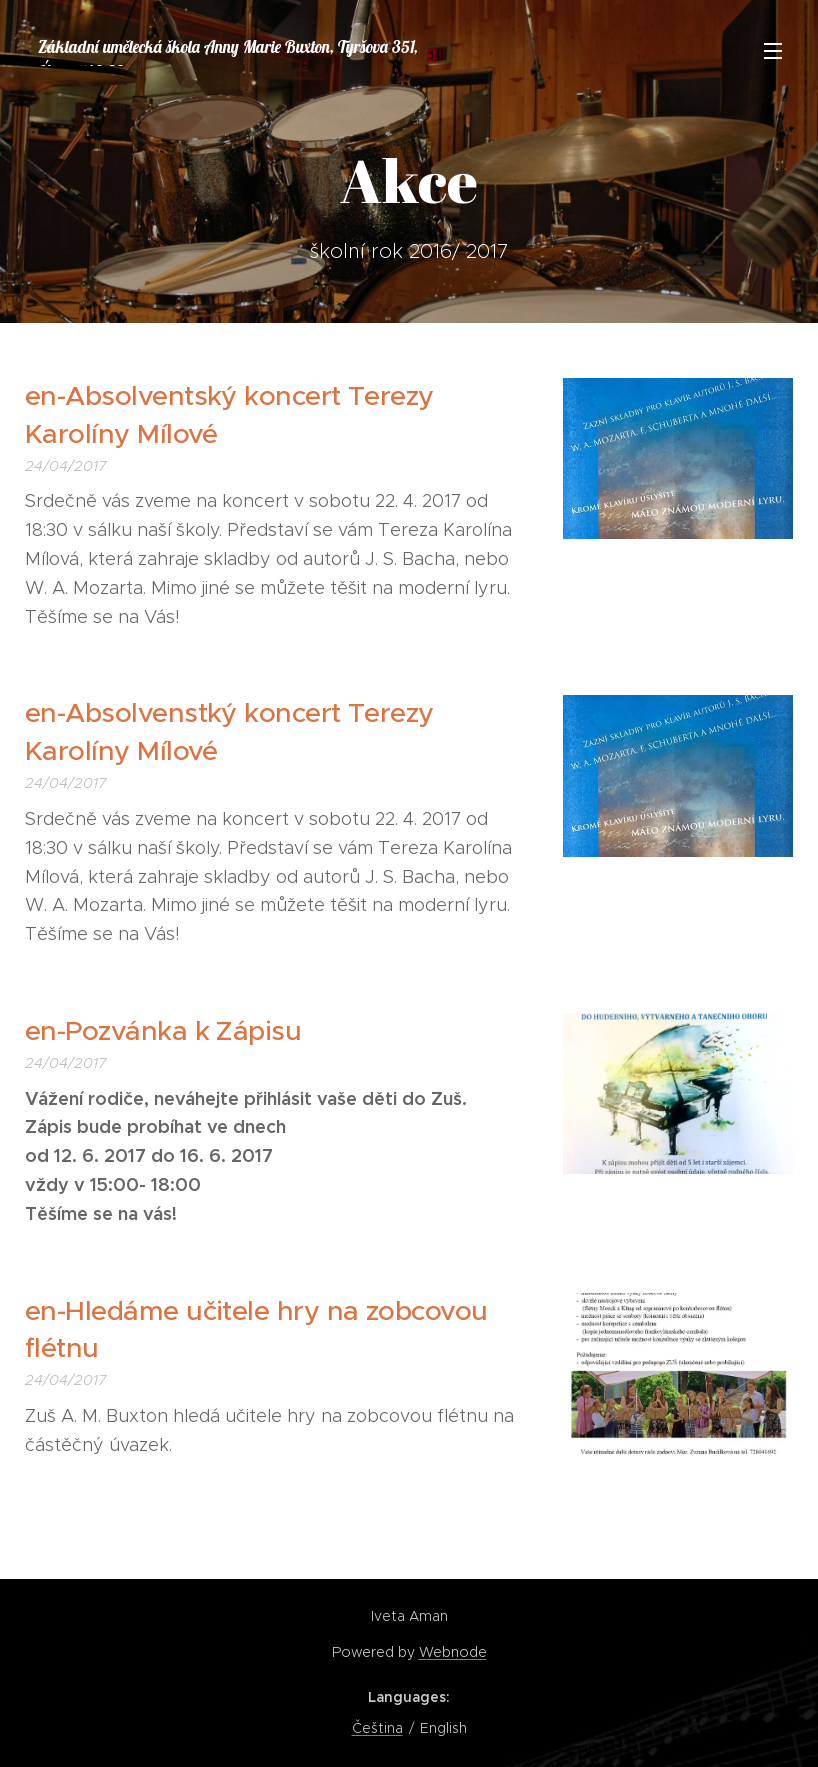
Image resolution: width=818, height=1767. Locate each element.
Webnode (453, 1652)
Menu (773, 51)
